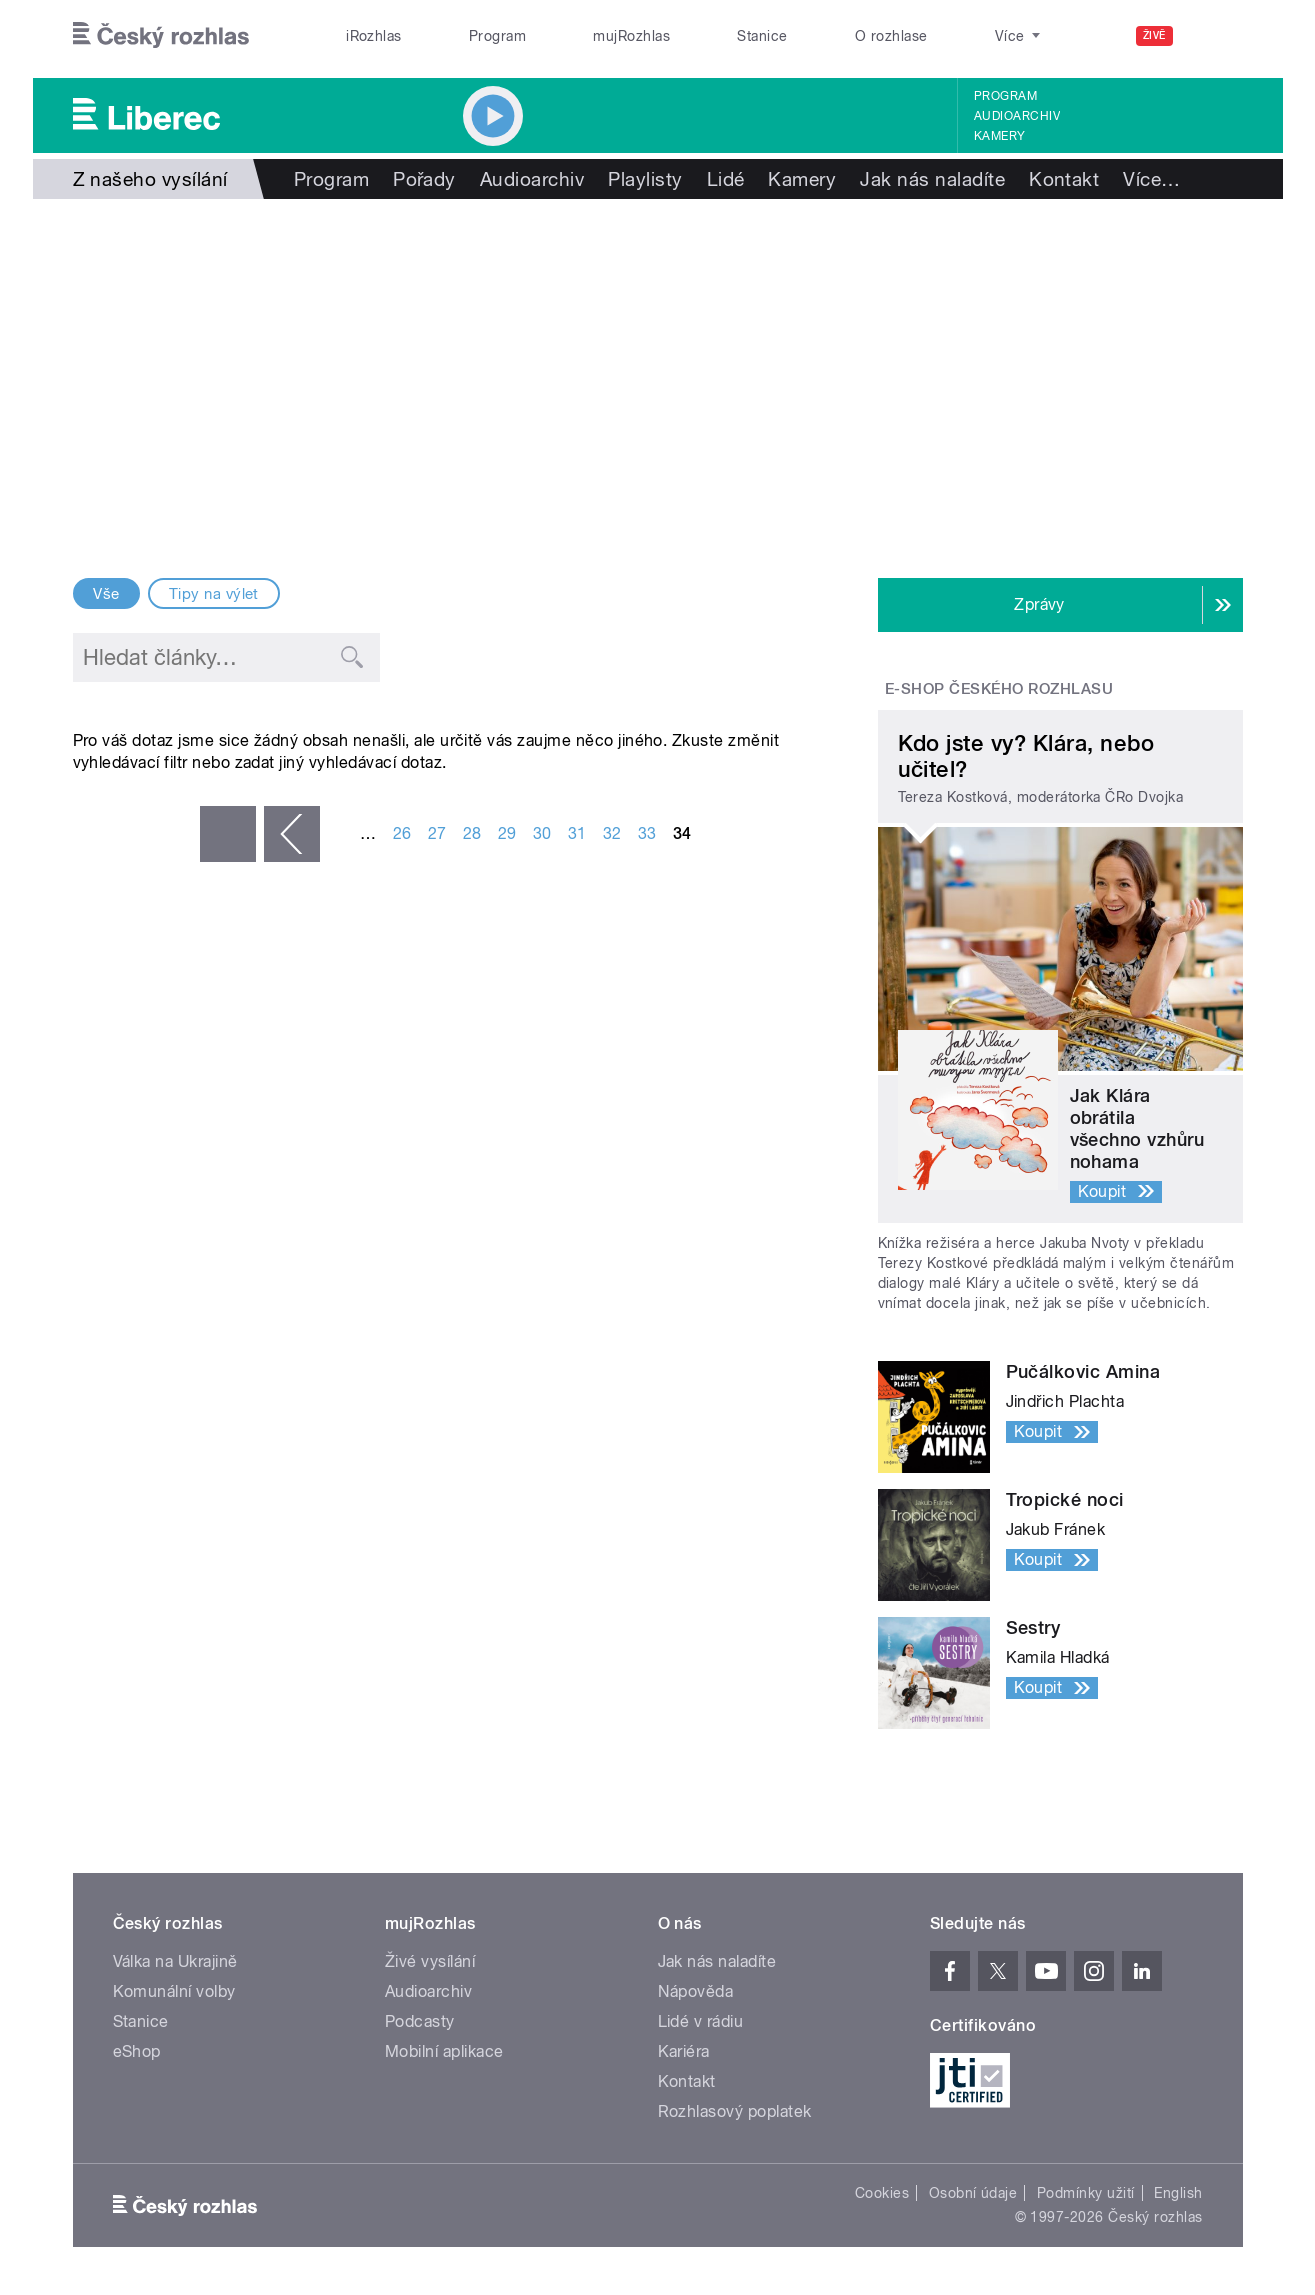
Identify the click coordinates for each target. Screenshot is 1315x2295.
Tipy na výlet (214, 594)
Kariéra (684, 2051)
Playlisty (645, 179)
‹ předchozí (292, 834)
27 (437, 833)
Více (1151, 179)
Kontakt (1064, 179)
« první (228, 834)
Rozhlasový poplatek (735, 2111)
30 (542, 833)
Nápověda (696, 1991)
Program (497, 36)
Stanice (762, 36)
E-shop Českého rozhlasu (999, 689)
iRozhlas (374, 36)
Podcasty (420, 2021)
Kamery (1000, 136)
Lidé (726, 179)
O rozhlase (891, 36)
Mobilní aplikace (444, 2051)
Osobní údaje (973, 2193)
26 (402, 833)
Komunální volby (174, 1991)
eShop (137, 2051)
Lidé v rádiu (701, 2021)
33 (647, 833)
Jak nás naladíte (932, 179)
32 (612, 833)
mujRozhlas (631, 36)
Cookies (882, 2193)
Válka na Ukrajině (175, 1961)
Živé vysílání (430, 1961)
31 (577, 833)
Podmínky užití (1086, 2193)
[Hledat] (1216, 36)
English (1178, 2193)
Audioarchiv (1017, 116)
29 (507, 833)
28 (472, 833)
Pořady (424, 179)
